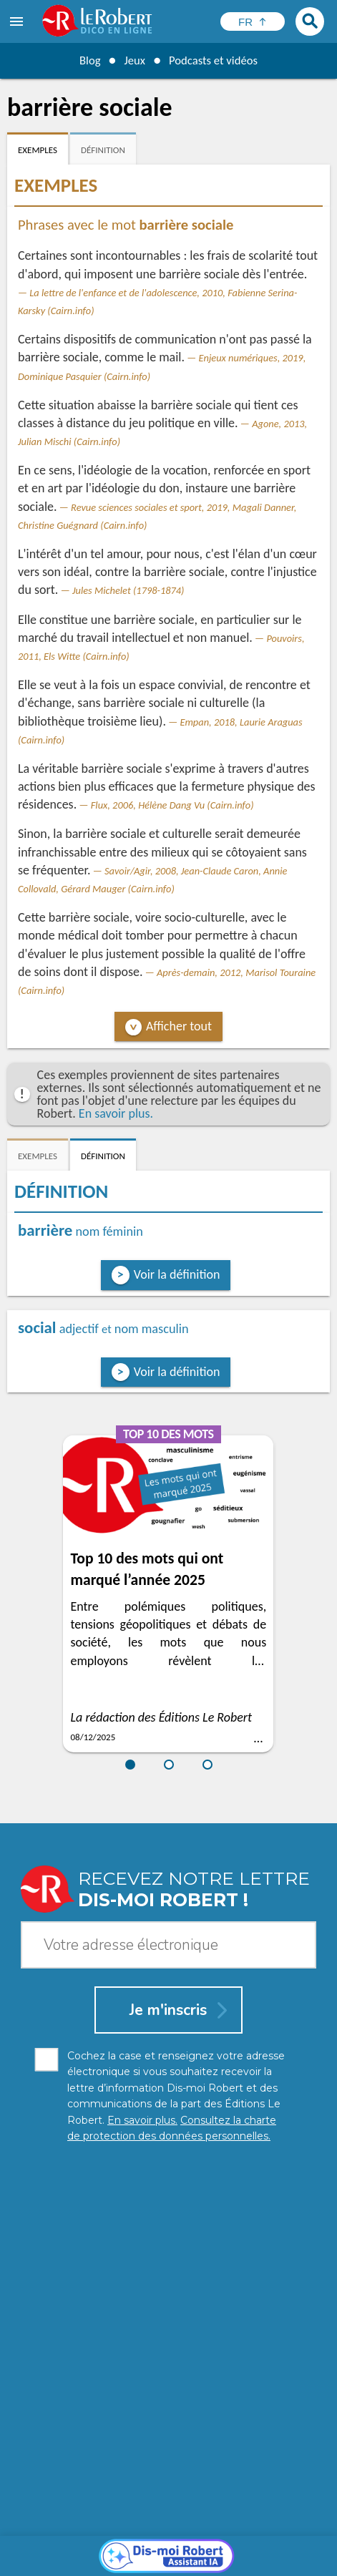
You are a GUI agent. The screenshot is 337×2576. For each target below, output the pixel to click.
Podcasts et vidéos (215, 60)
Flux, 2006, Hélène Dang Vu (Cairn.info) (172, 805)
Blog (85, 60)
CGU (187, 2561)
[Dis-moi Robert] (168, 2295)
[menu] (18, 21)
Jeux (131, 60)
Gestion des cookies (121, 2561)
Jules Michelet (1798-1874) (128, 590)
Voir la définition (177, 1274)
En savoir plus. (116, 1113)
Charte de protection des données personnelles (143, 2547)
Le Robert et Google (253, 2561)
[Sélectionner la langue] (252, 21)
